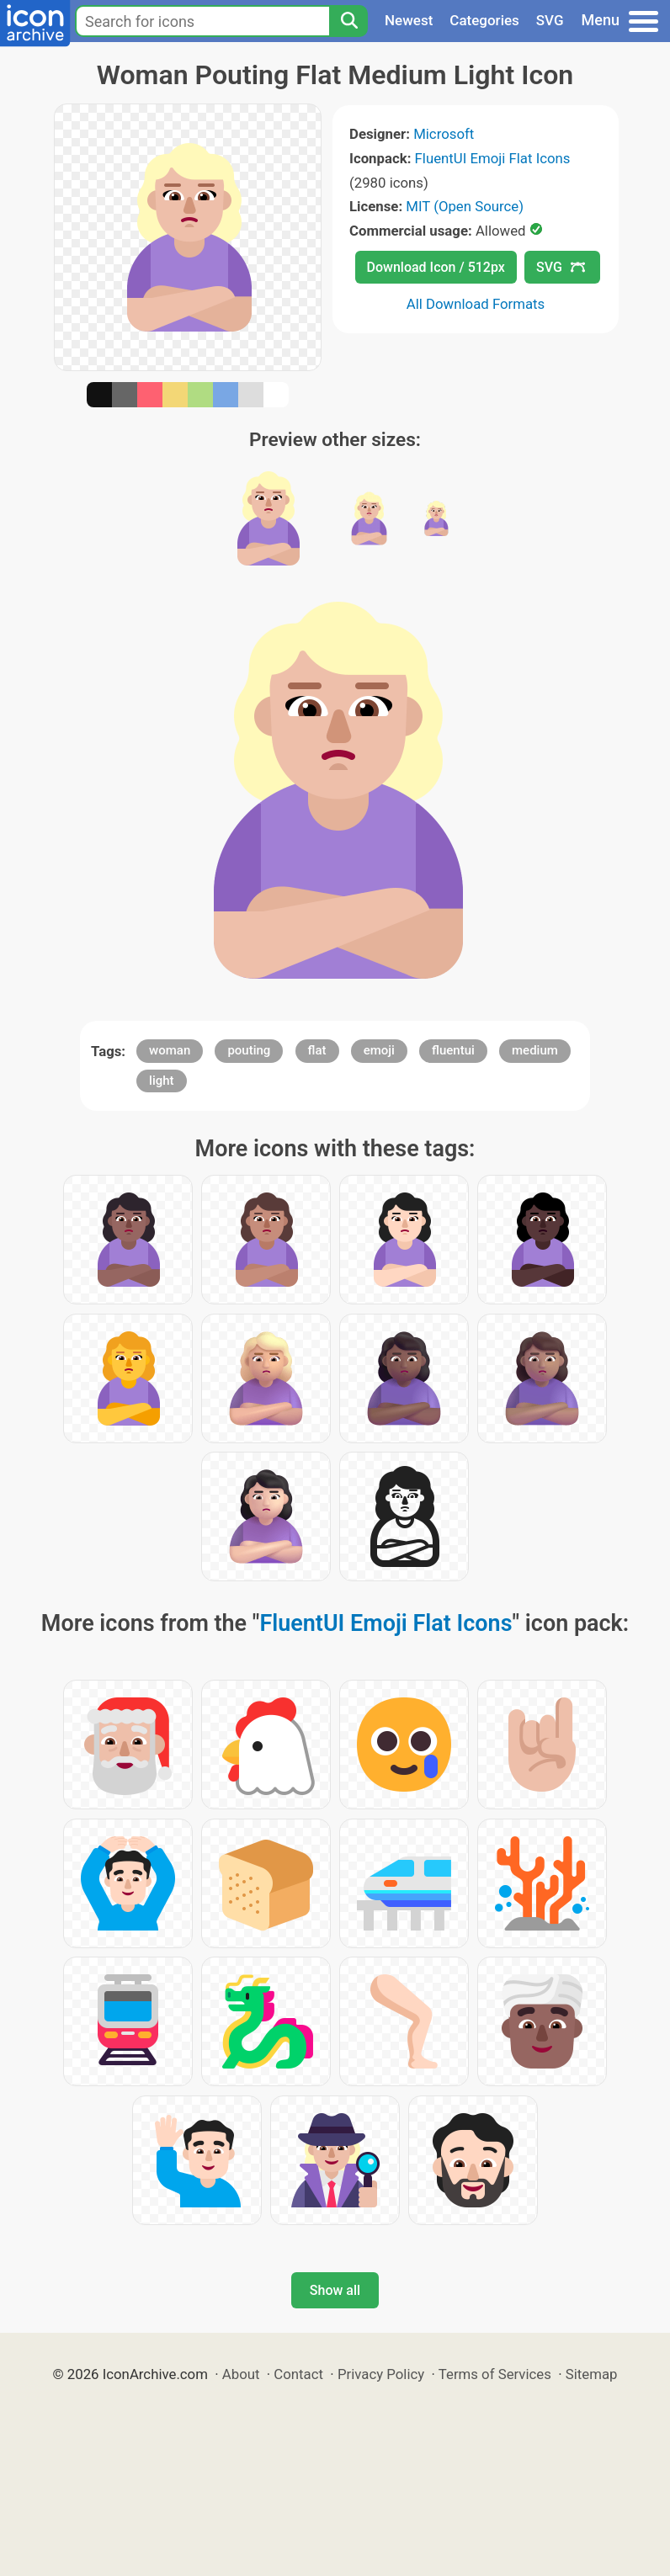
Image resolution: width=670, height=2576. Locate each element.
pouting (248, 1050)
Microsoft (443, 133)
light (161, 1080)
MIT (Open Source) (465, 206)
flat (317, 1050)
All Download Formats (476, 303)
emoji (379, 1050)
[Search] (348, 21)
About (241, 2374)
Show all (335, 2290)
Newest (409, 20)
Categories (484, 20)
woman (169, 1050)
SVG (550, 20)
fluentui (453, 1050)
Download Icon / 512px (436, 267)
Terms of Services (495, 2374)
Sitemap (592, 2374)
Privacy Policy (381, 2374)
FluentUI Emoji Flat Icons (493, 158)
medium (535, 1050)
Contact (298, 2374)
